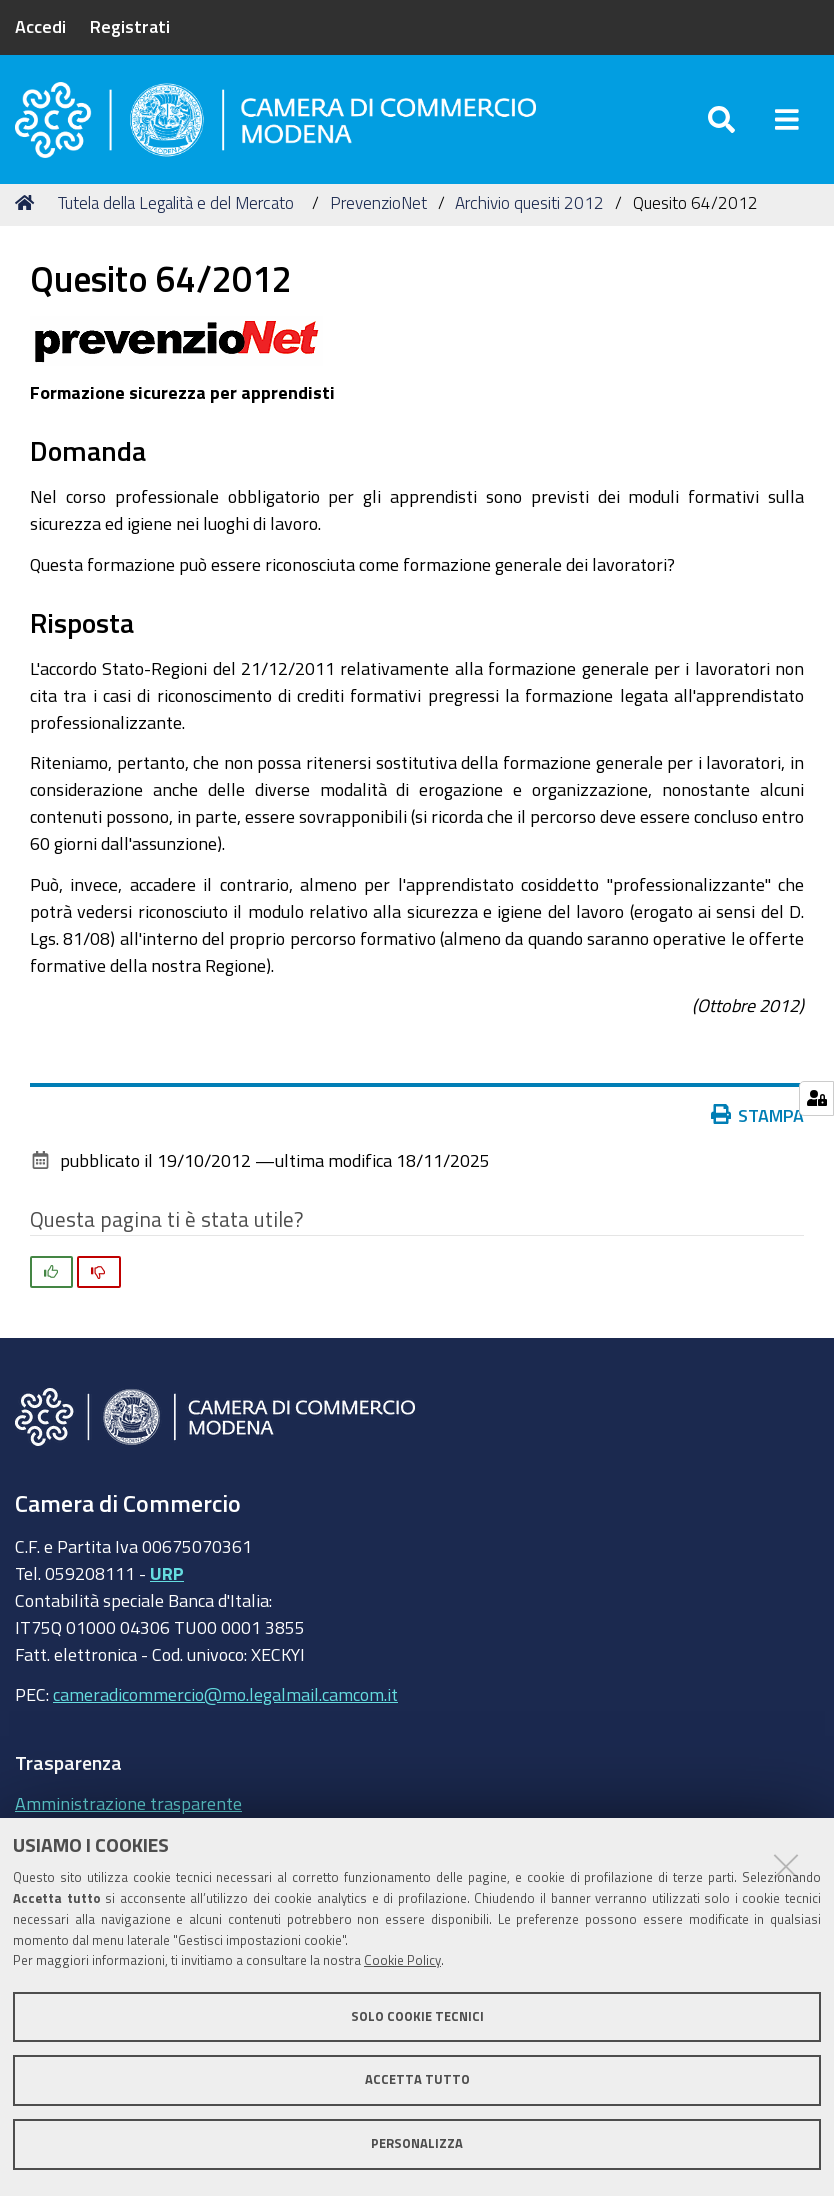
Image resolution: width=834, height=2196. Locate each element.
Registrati (130, 26)
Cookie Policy (402, 1960)
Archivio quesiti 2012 (529, 202)
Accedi (40, 26)
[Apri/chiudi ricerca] (721, 119)
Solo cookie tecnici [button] (417, 2016)
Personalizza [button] (417, 2143)
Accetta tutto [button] (417, 2079)
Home (28, 202)
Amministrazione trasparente (128, 1803)
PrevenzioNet (378, 202)
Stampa (758, 1115)
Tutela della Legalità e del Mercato (176, 202)
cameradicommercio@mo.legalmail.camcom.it (225, 1694)
